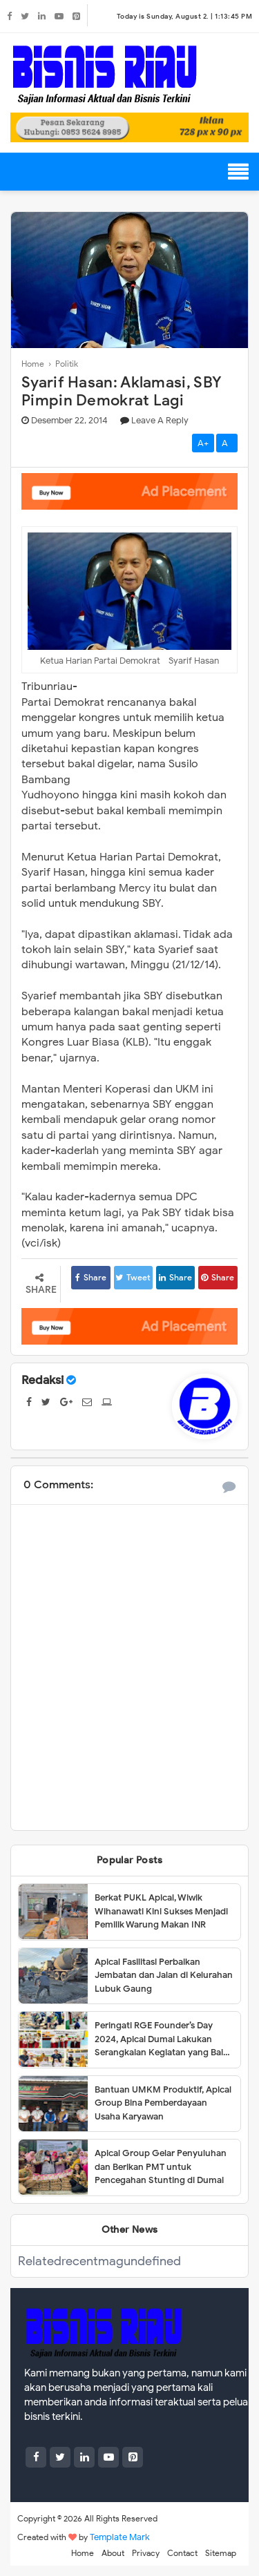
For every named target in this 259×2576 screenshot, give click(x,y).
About (113, 2553)
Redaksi (42, 1380)
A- (227, 443)
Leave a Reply (160, 420)
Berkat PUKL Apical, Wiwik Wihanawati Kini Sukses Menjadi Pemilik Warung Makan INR (161, 1911)
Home (82, 2553)
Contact (182, 2553)
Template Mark (120, 2537)
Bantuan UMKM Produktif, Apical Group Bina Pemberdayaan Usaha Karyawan (163, 2103)
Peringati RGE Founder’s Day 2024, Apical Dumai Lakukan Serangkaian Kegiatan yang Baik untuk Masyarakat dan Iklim (161, 2039)
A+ (203, 443)
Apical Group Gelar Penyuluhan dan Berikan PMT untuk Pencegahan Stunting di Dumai (161, 2166)
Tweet (133, 1277)
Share (90, 1277)
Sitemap (220, 2553)
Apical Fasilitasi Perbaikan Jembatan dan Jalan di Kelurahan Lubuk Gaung (164, 1975)
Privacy (146, 2553)
